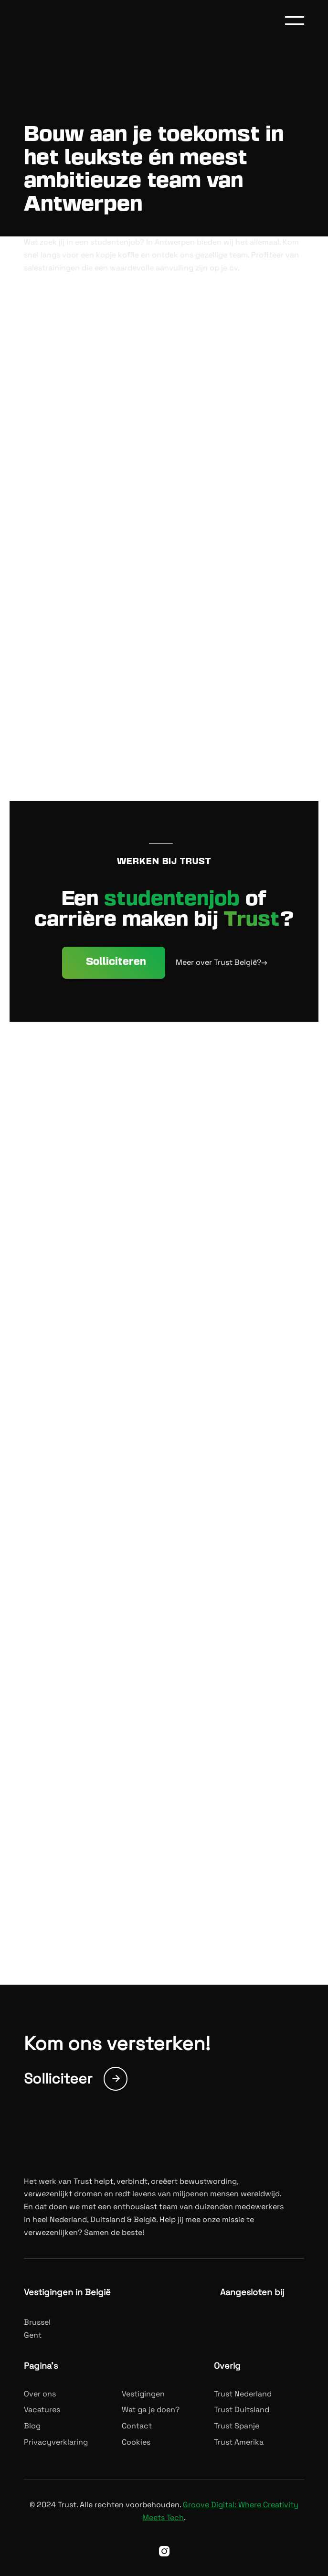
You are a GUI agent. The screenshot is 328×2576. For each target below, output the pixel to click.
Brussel (37, 2322)
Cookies (136, 2442)
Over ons (40, 2394)
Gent (33, 2335)
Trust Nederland (243, 2394)
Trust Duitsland (241, 2409)
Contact (137, 2426)
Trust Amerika (239, 2442)
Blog (32, 2426)
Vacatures (42, 2409)
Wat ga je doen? (151, 2409)
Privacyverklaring (56, 2442)
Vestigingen (143, 2394)
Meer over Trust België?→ (221, 962)
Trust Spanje (236, 2426)
